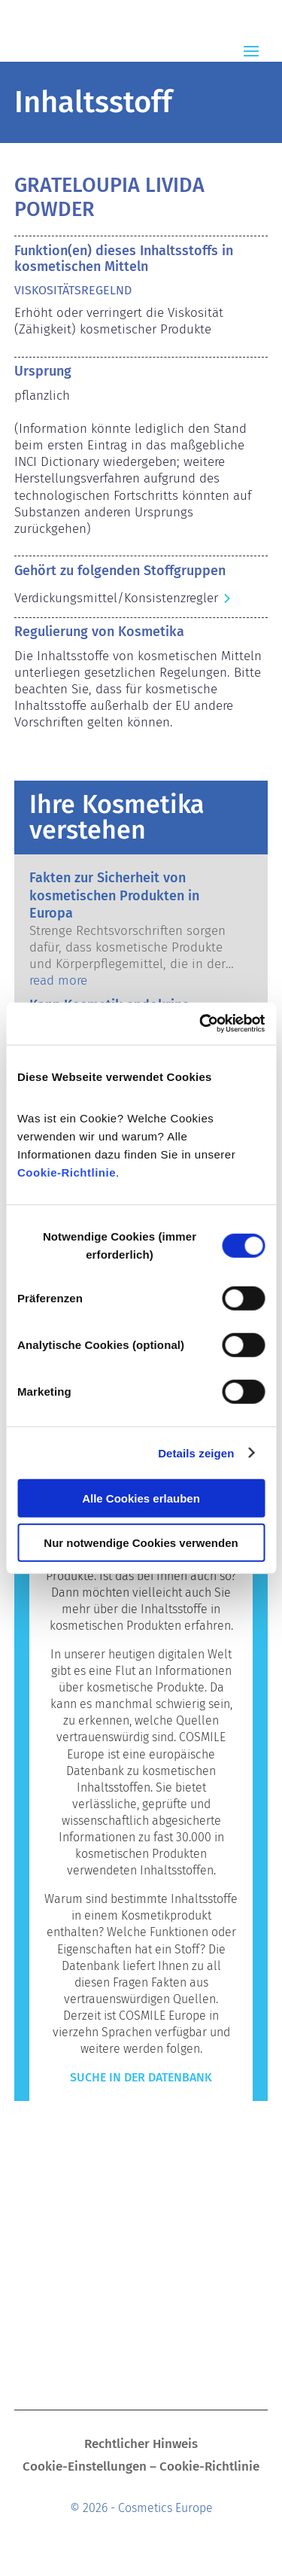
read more (58, 980)
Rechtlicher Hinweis (141, 2445)
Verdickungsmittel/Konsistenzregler (116, 598)
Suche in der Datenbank (141, 2077)
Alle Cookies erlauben (141, 1498)
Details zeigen (196, 1452)
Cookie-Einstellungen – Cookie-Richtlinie (141, 2468)
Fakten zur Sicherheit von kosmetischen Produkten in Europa (114, 895)
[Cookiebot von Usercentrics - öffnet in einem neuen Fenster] (201, 1024)
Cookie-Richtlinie (66, 1172)
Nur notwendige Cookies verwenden (141, 1542)
